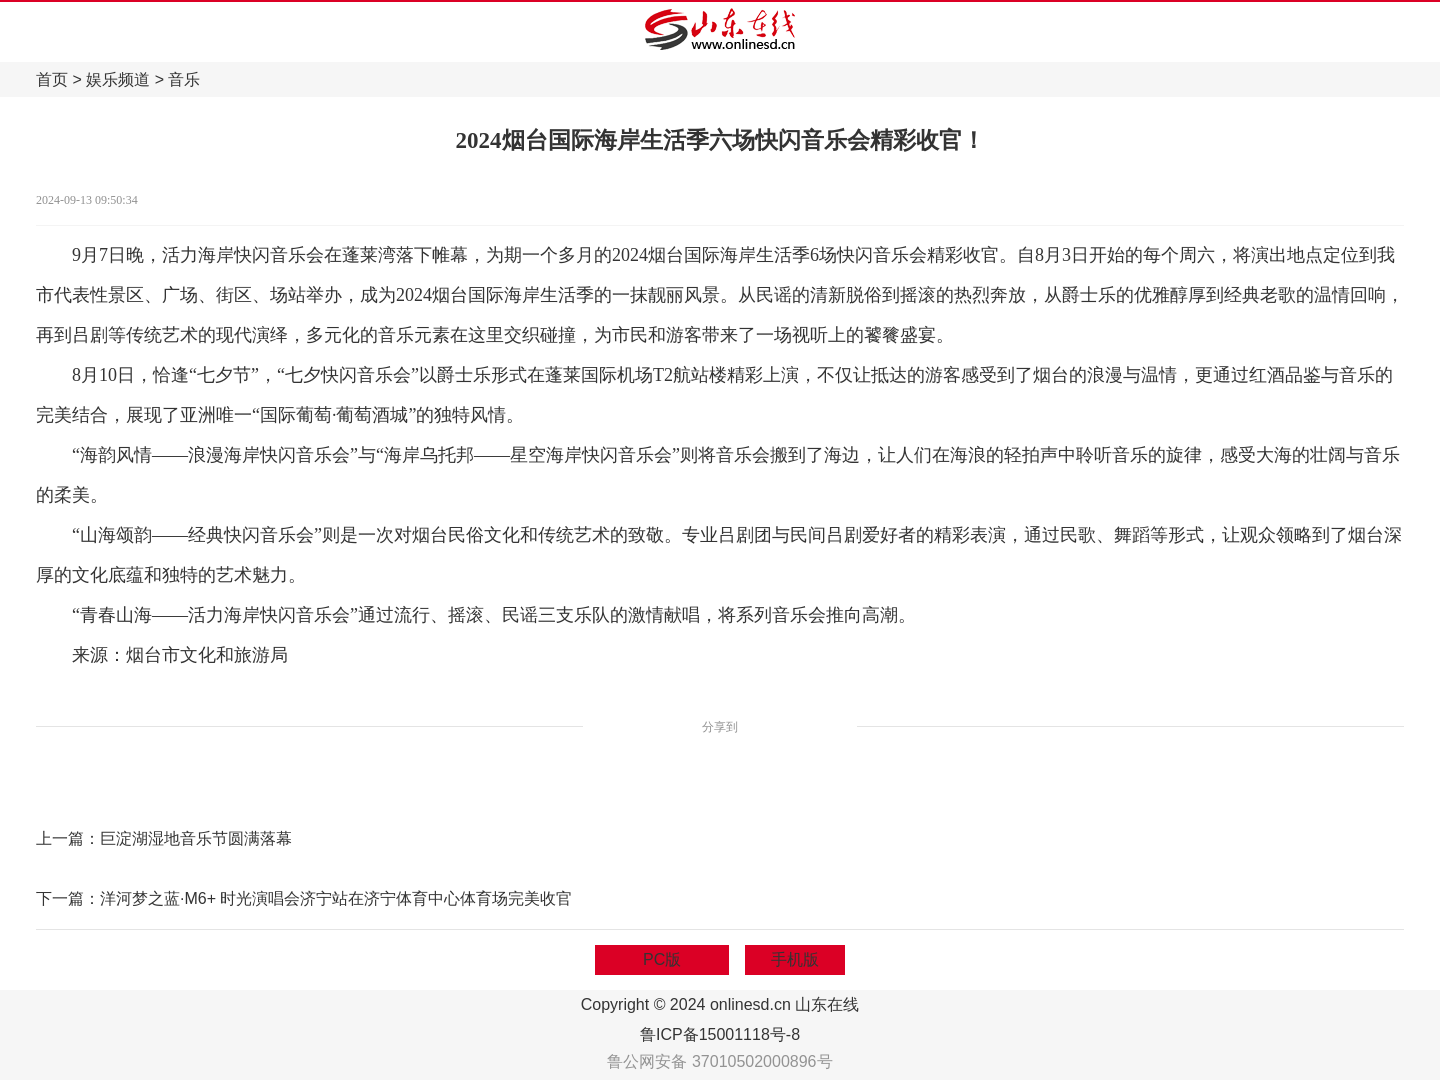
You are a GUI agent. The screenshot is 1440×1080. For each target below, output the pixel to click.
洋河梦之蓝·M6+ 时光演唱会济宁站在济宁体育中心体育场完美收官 (336, 898)
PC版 (662, 959)
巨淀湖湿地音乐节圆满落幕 (196, 838)
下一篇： (68, 898)
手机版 (795, 959)
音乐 (184, 79)
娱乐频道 (118, 79)
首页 (52, 79)
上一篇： (68, 838)
